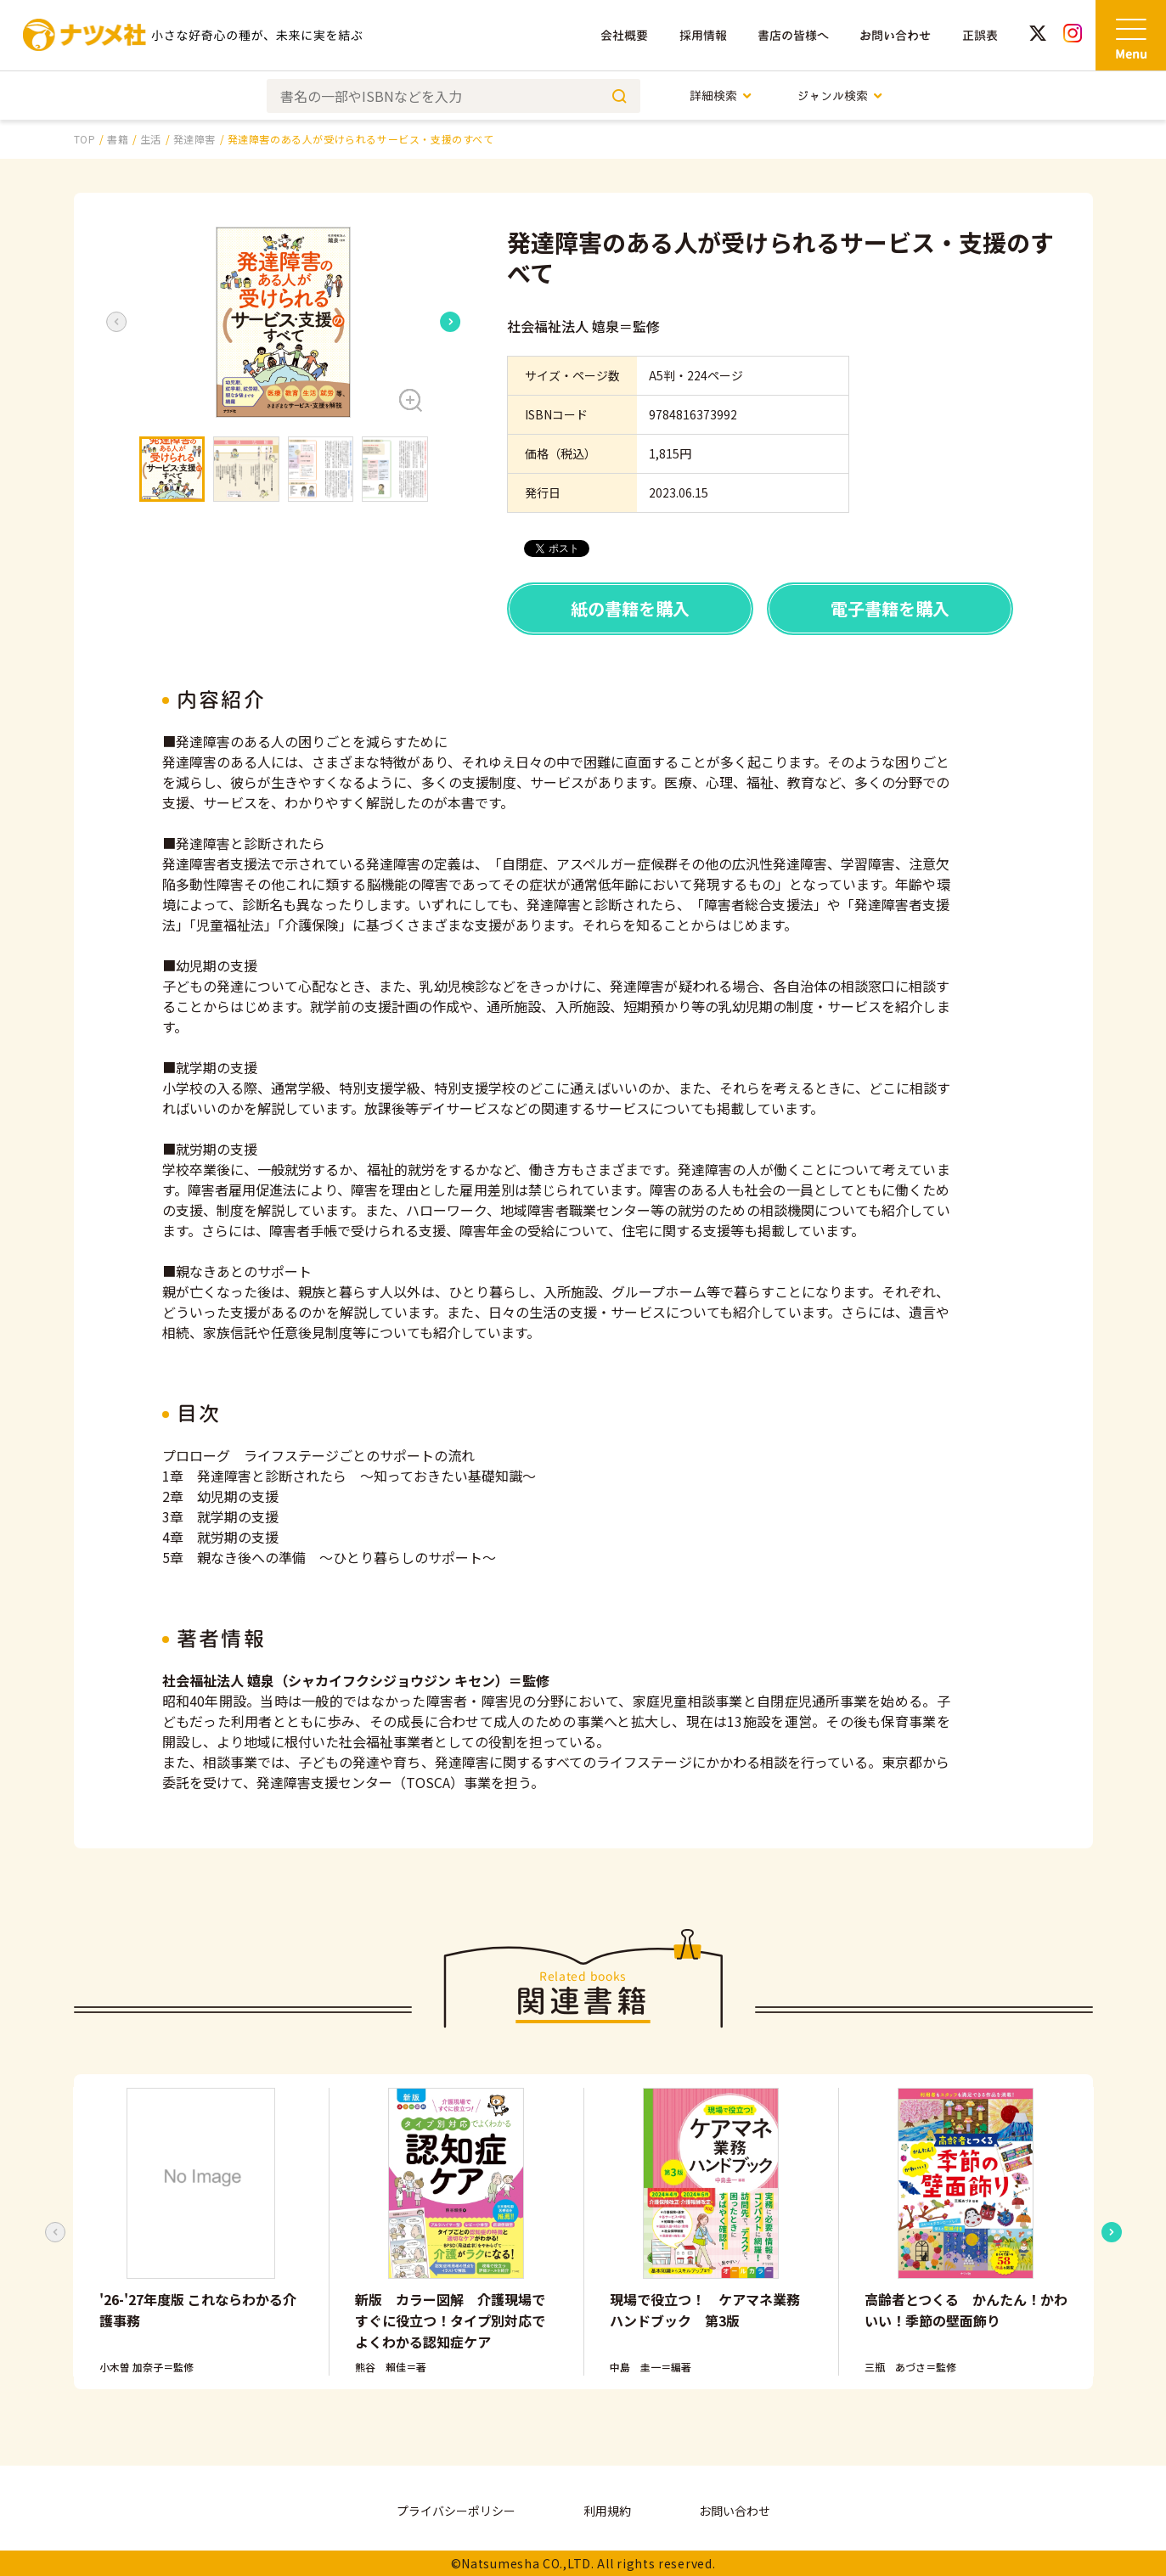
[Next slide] (451, 322)
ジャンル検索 (840, 95)
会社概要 (624, 35)
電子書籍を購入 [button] (890, 608)
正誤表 (980, 35)
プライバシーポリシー (456, 2510)
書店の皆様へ (793, 35)
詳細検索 (721, 95)
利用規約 (607, 2510)
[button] (283, 322)
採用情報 (703, 35)
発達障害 (194, 139)
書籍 (117, 139)
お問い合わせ (895, 35)
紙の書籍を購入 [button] (630, 608)
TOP (85, 139)
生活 (150, 139)
